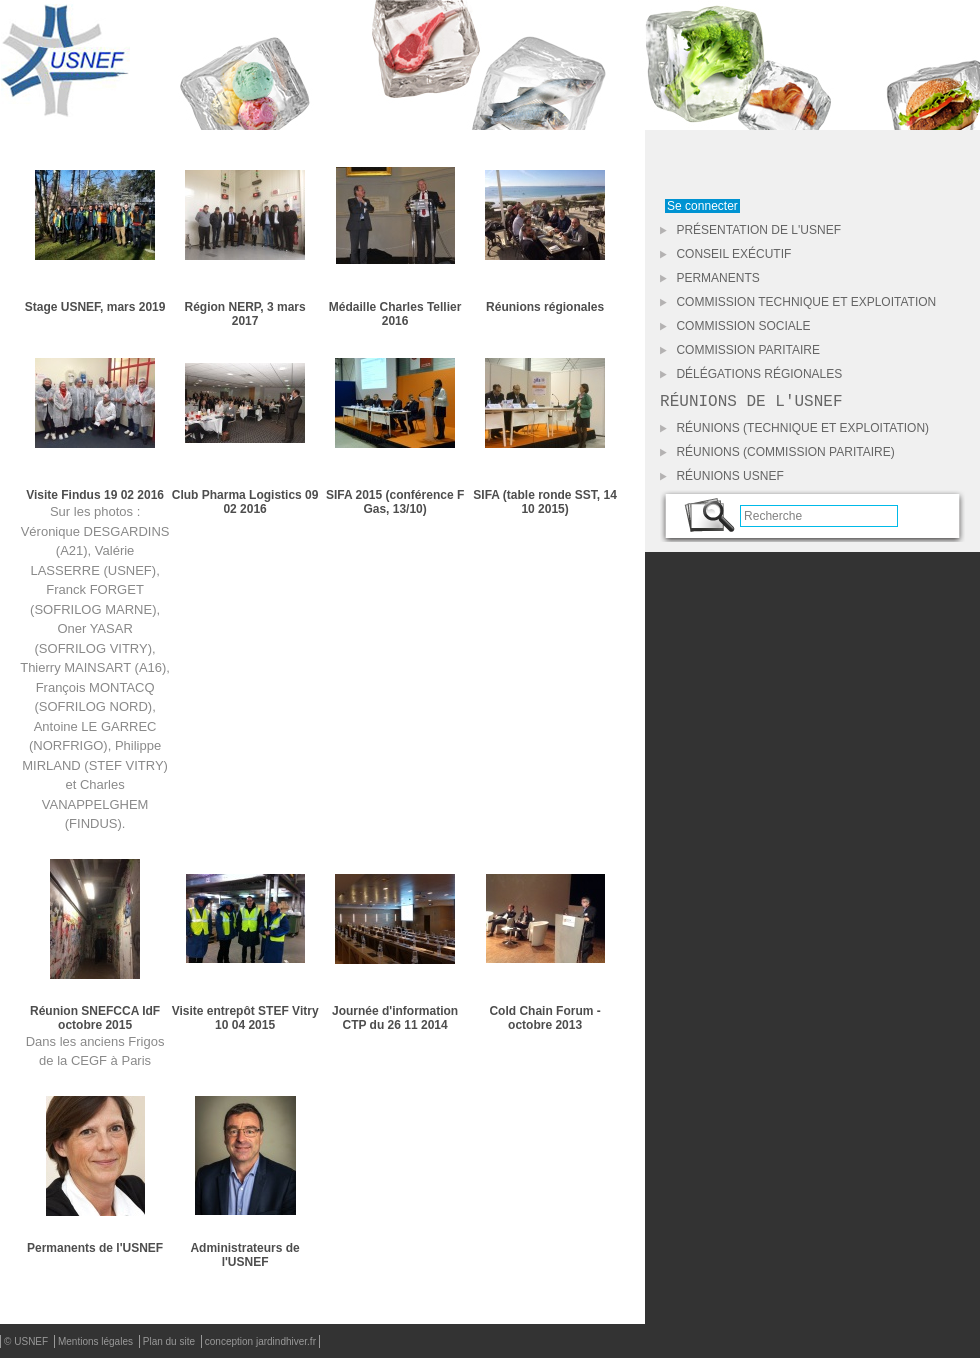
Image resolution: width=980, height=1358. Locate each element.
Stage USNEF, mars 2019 (95, 307)
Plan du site (170, 1341)
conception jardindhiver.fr (260, 1341)
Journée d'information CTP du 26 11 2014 (395, 1018)
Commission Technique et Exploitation (798, 302)
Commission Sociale (735, 326)
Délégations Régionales (751, 374)
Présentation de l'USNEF (750, 230)
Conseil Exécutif (725, 254)
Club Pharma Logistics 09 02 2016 (245, 502)
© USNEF (27, 1341)
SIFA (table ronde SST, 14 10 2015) (545, 502)
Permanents (710, 278)
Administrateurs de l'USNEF (244, 1255)
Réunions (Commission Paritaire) (777, 456)
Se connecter (702, 206)
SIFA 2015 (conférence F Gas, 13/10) (395, 502)
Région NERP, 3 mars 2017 (245, 314)
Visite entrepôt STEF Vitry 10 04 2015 (245, 1018)
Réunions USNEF (722, 480)
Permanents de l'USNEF (95, 1248)
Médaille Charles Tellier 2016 (395, 314)
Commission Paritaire (740, 350)
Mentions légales (97, 1341)
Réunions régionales (545, 307)
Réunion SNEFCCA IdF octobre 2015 (95, 1018)
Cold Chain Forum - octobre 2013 (544, 1018)
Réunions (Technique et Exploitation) (794, 432)
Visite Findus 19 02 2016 (95, 495)
